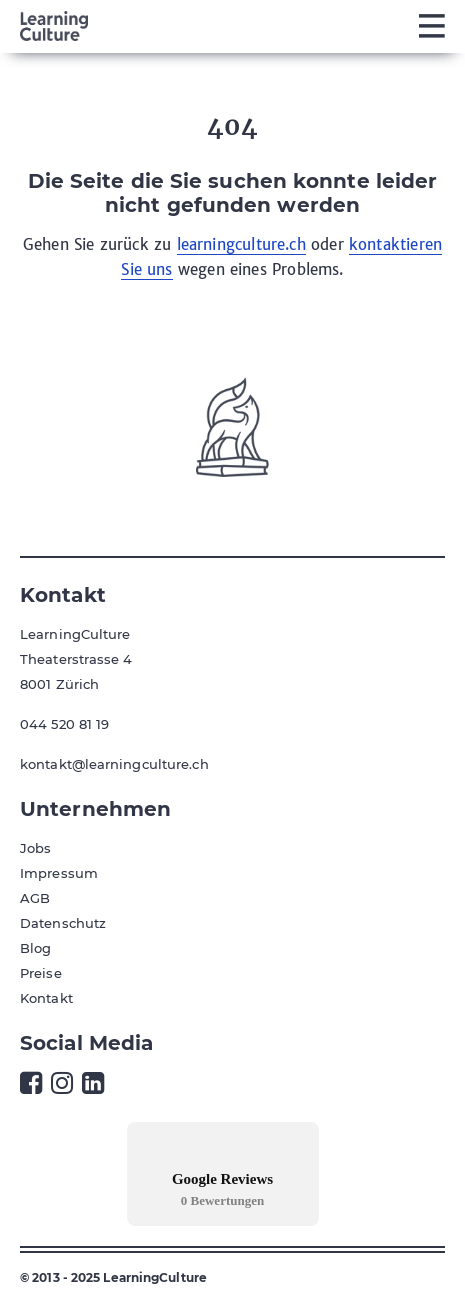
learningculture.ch (241, 244)
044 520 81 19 (64, 724)
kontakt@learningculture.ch (114, 764)
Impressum (59, 873)
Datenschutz (63, 923)
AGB (35, 898)
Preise (41, 973)
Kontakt (46, 998)
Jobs (35, 848)
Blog (35, 948)
